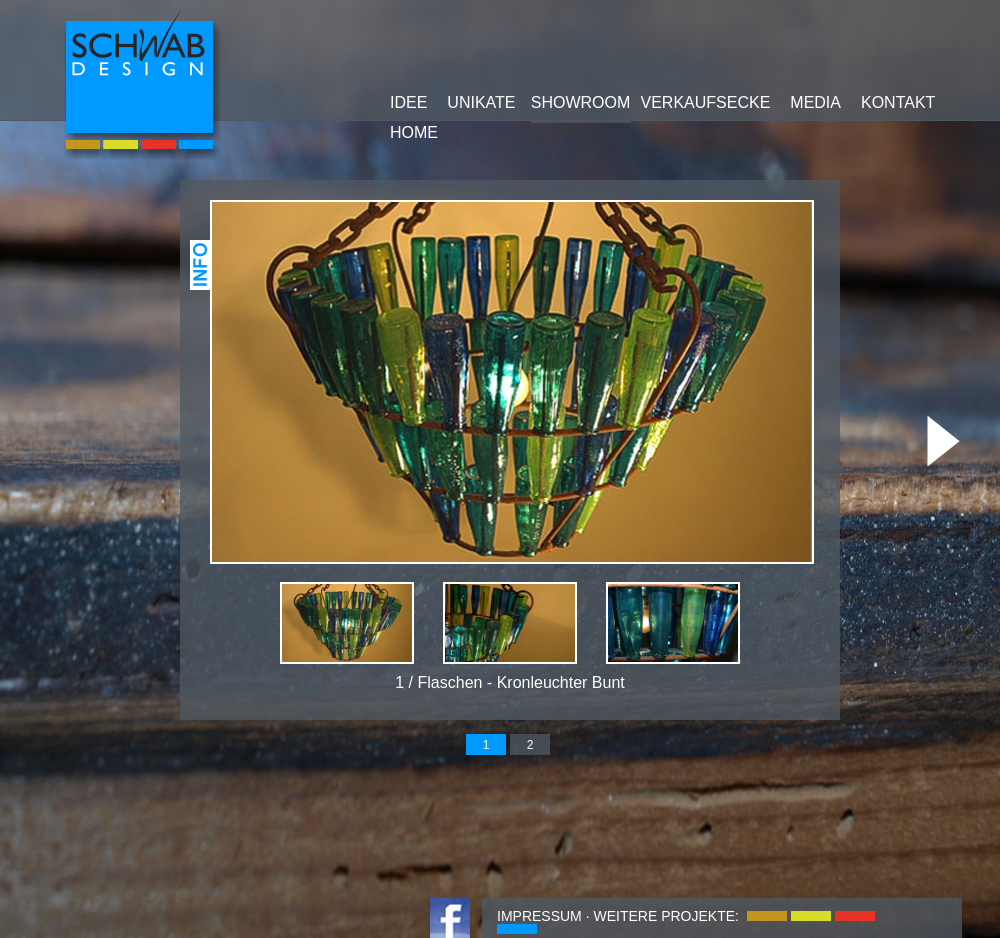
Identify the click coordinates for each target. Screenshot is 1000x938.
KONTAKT (898, 102)
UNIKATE (481, 102)
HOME (414, 132)
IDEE (408, 102)
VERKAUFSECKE (706, 102)
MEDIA (815, 102)
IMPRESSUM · (543, 916)
